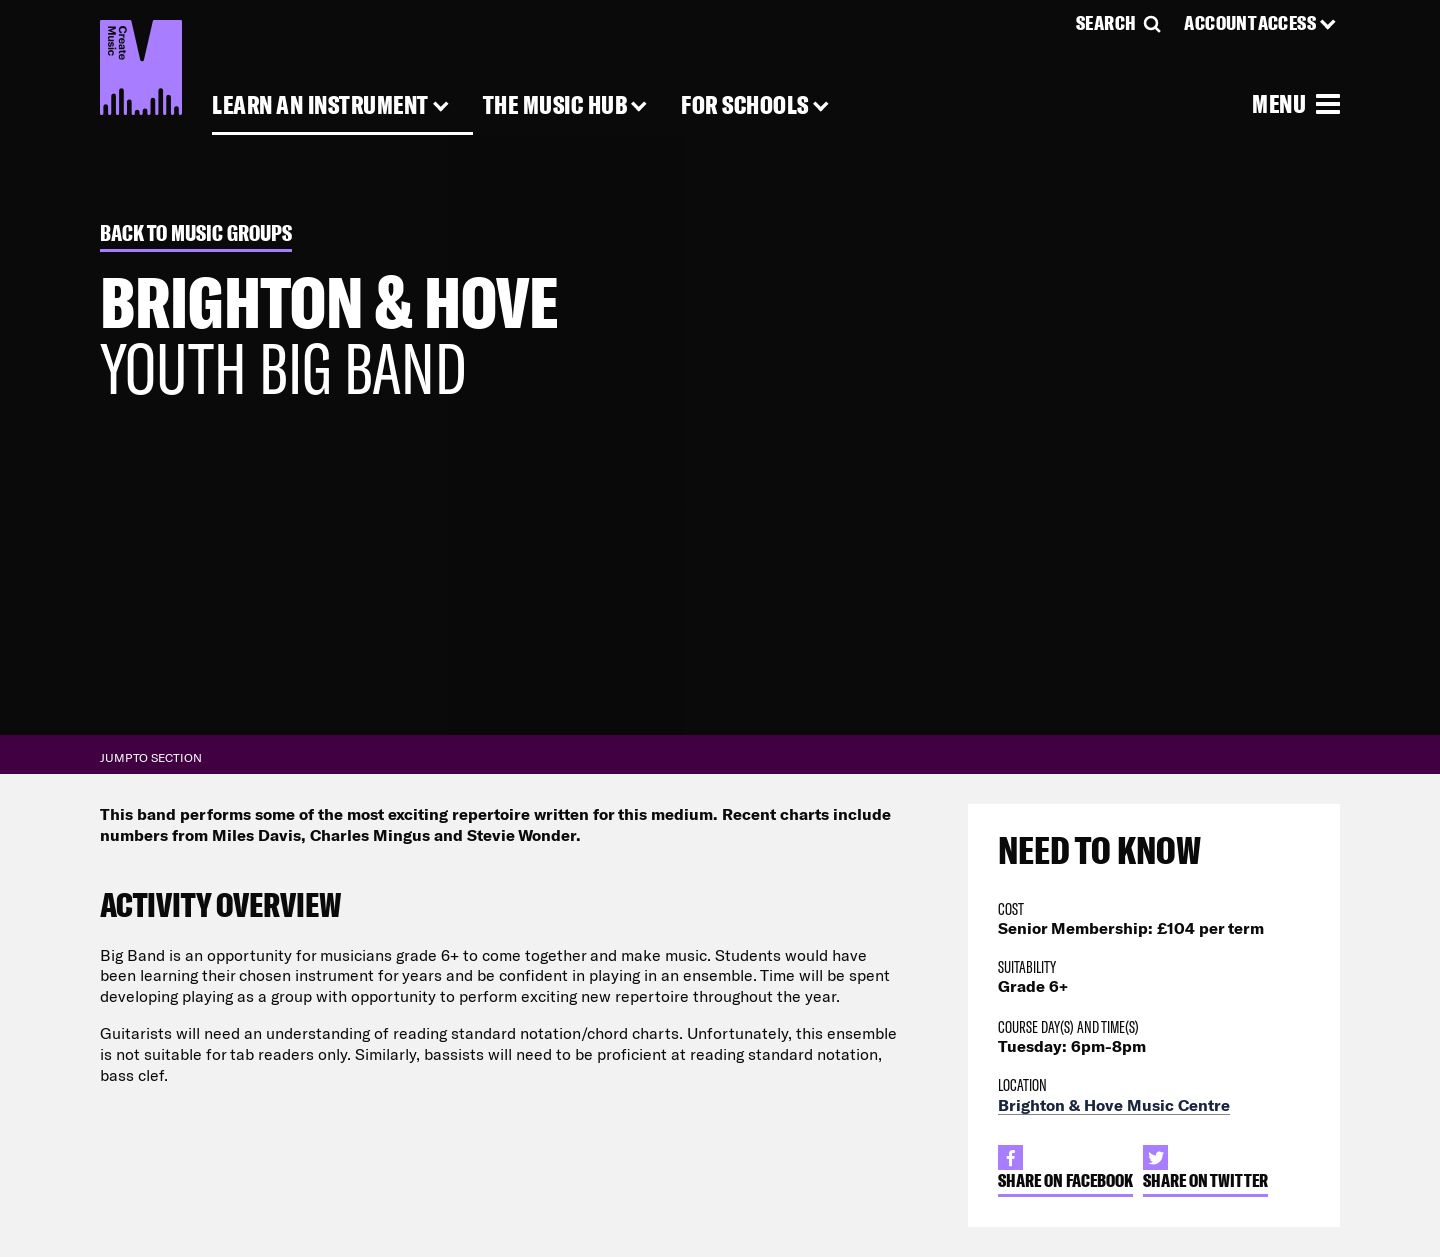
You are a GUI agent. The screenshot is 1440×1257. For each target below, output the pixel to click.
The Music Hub (555, 105)
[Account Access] (1262, 23)
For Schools (745, 105)
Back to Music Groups (196, 233)
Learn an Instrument (320, 105)
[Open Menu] (1296, 103)
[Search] (1120, 23)
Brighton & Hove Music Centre (1114, 1104)
